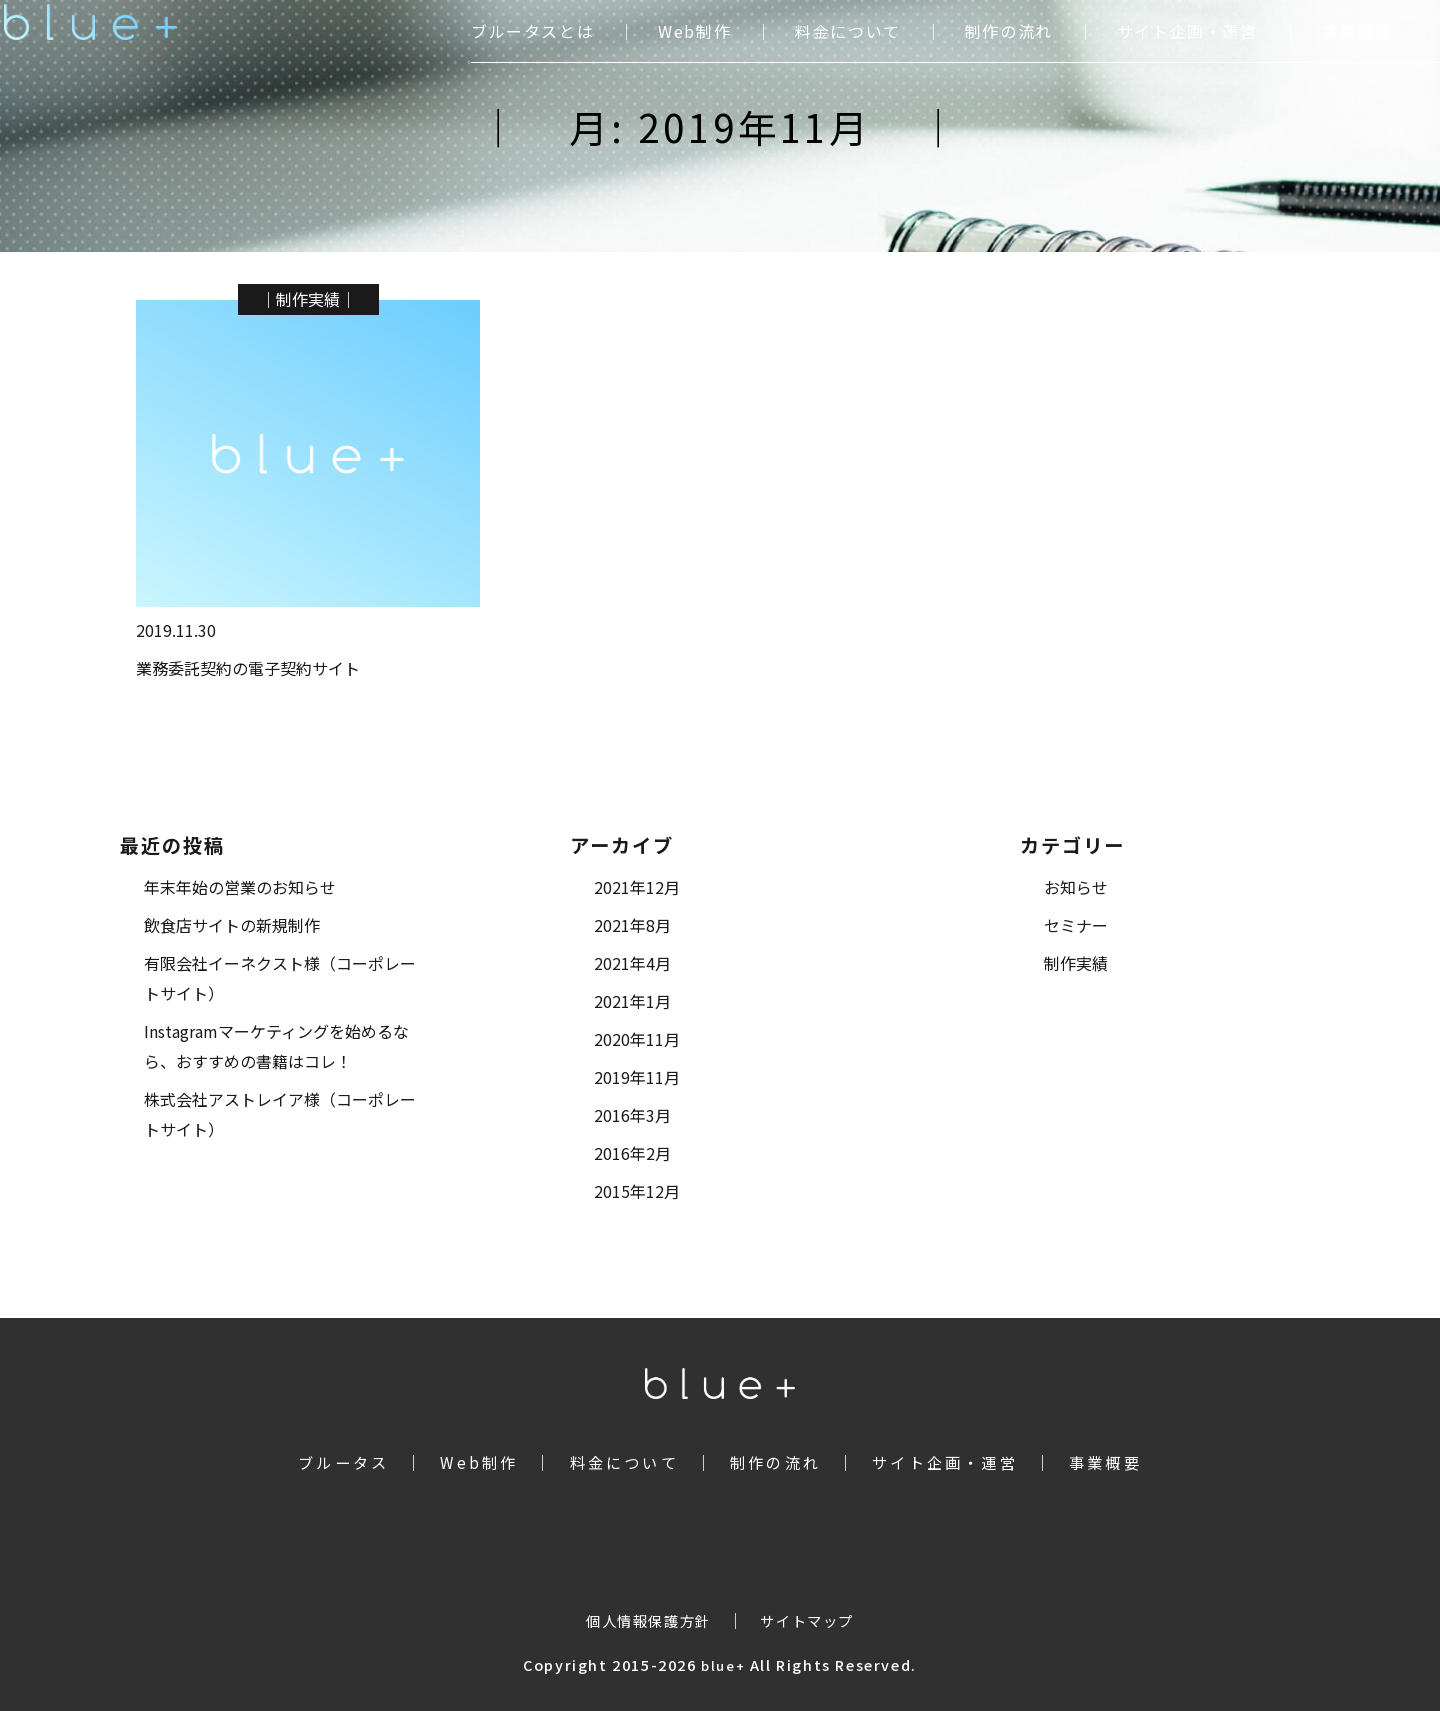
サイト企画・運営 (1187, 31)
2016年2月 (632, 1153)
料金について (848, 31)
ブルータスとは (532, 31)
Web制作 (694, 31)
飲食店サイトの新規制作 (232, 925)
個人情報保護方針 (648, 1620)
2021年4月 (632, 963)
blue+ (723, 1665)
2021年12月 (637, 887)
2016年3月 (632, 1115)
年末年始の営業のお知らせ (240, 887)
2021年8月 (632, 925)
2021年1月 (632, 1001)
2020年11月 (637, 1039)
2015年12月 (637, 1191)
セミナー (1076, 925)
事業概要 (1357, 31)
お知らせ (1076, 887)
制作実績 (308, 299)
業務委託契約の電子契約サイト (248, 668)
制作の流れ (1009, 31)
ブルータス (343, 1462)
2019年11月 (637, 1077)
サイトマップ (807, 1620)
